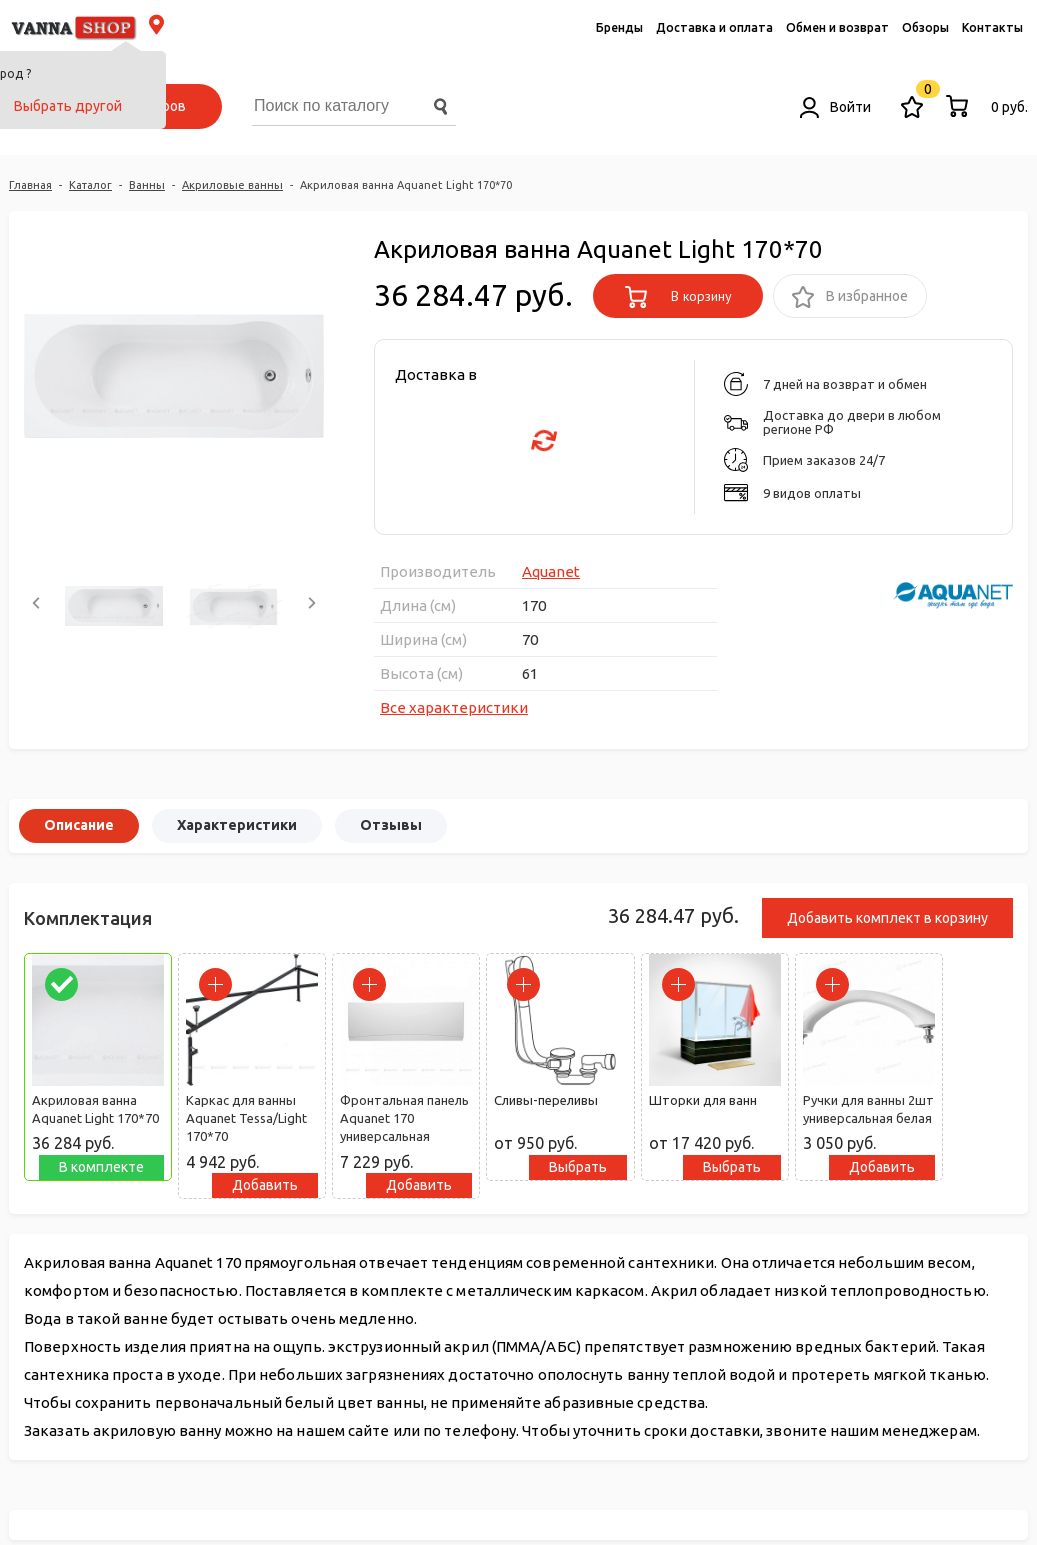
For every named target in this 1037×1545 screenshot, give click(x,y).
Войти (835, 107)
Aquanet (551, 571)
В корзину (678, 297)
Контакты (992, 27)
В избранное (850, 297)
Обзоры (925, 27)
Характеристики (237, 825)
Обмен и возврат (837, 27)
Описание (79, 825)
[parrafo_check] (61, 984)
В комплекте (101, 1167)
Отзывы (391, 825)
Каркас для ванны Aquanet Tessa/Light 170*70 (246, 1118)
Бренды (619, 27)
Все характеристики (454, 707)
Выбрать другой (68, 106)
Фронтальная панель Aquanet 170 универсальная (404, 1118)
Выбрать (578, 1167)
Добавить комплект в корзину (887, 918)
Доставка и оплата (714, 27)
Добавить (265, 1185)
